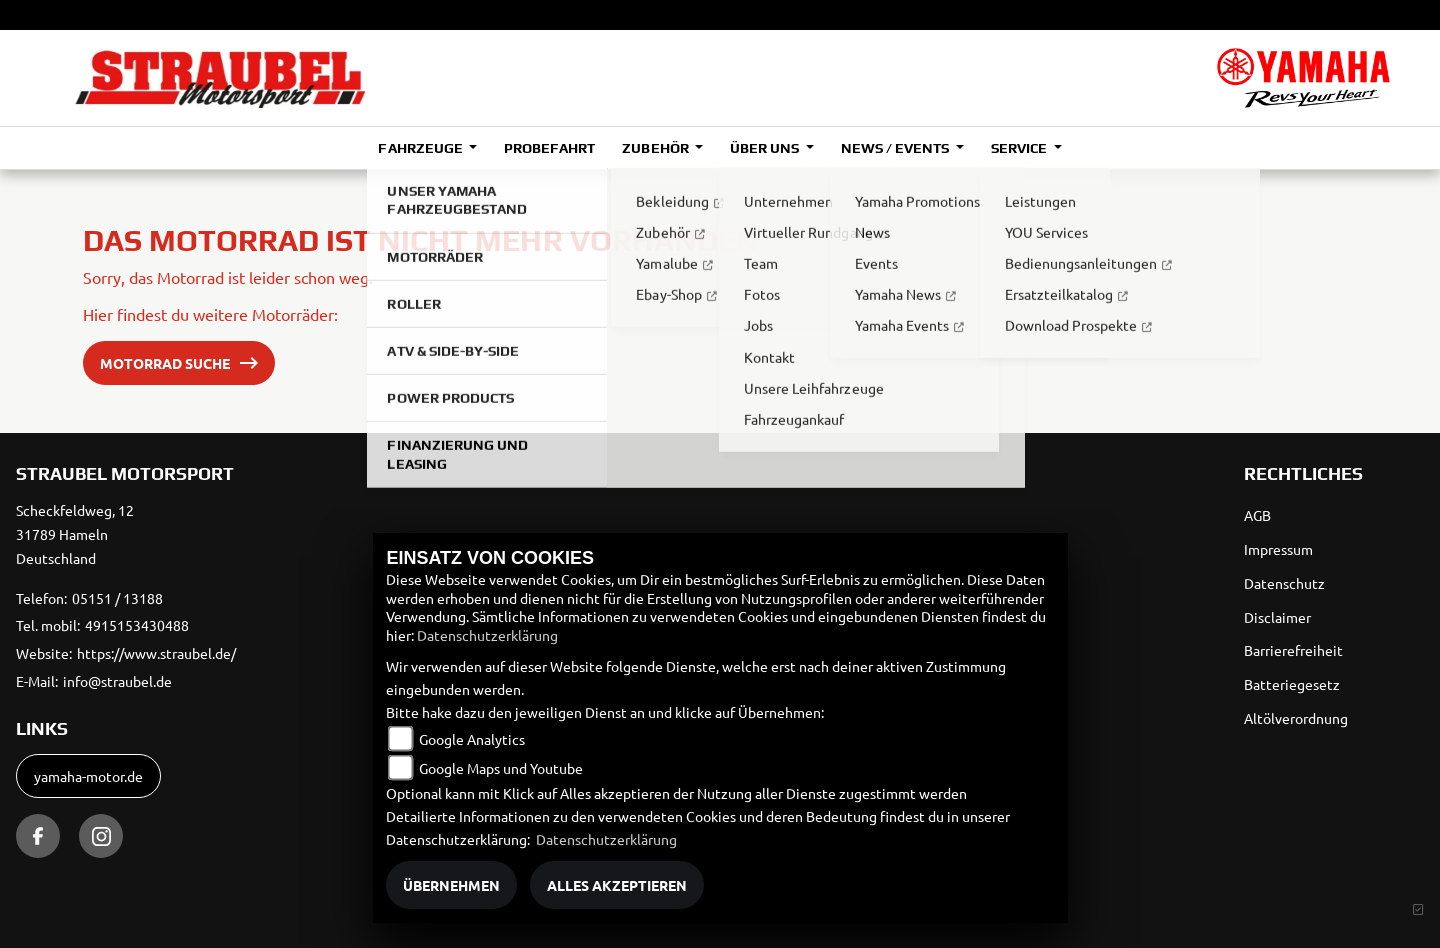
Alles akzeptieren (617, 885)
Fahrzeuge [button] (421, 148)
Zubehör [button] (656, 148)
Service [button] (1020, 148)
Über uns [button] (766, 148)
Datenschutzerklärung (487, 635)
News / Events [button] (896, 148)
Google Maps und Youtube (501, 768)
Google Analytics (472, 739)
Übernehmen (451, 885)
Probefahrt (549, 148)
